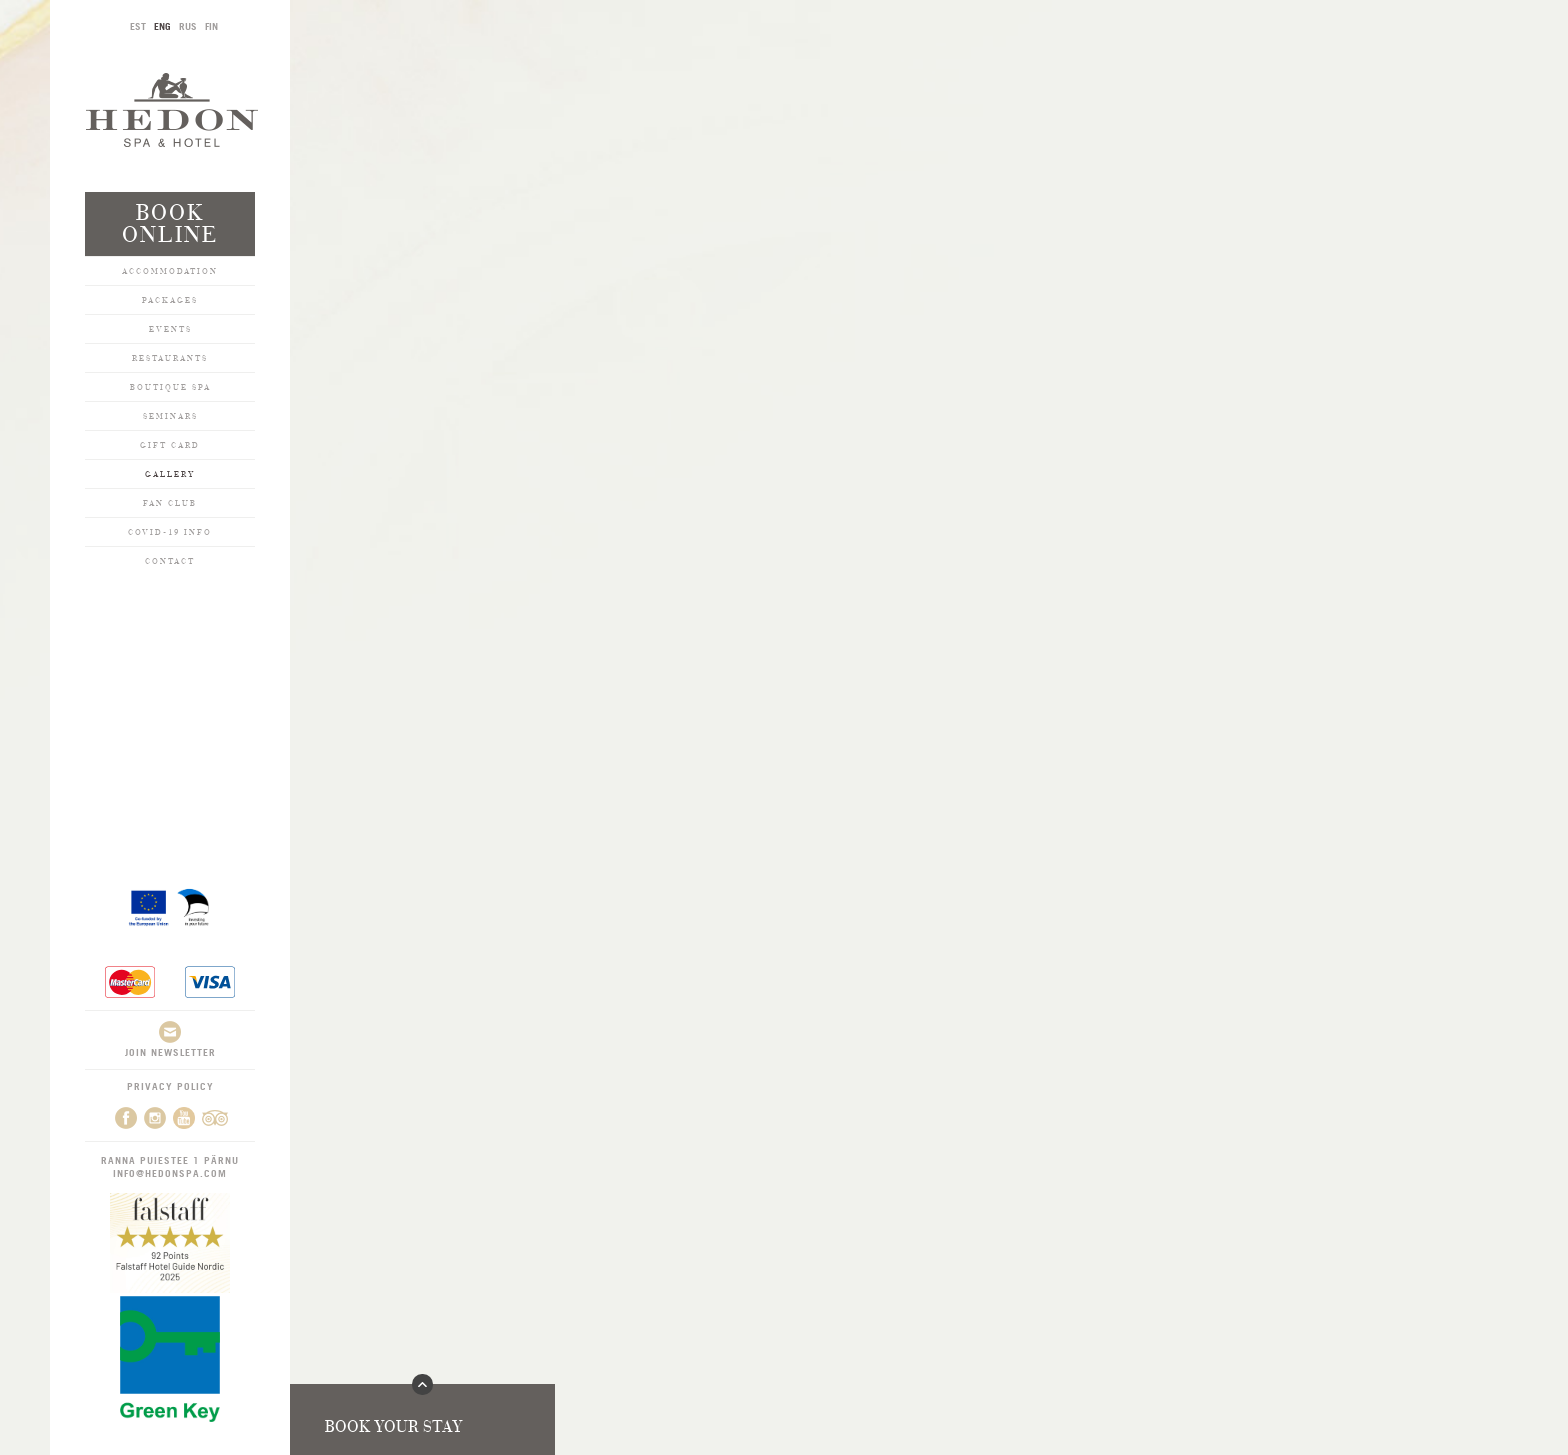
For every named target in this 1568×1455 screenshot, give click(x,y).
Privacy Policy (170, 1086)
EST (138, 26)
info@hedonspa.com (170, 1173)
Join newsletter (170, 1039)
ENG (162, 26)
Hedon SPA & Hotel (172, 109)
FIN (211, 26)
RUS (188, 26)
